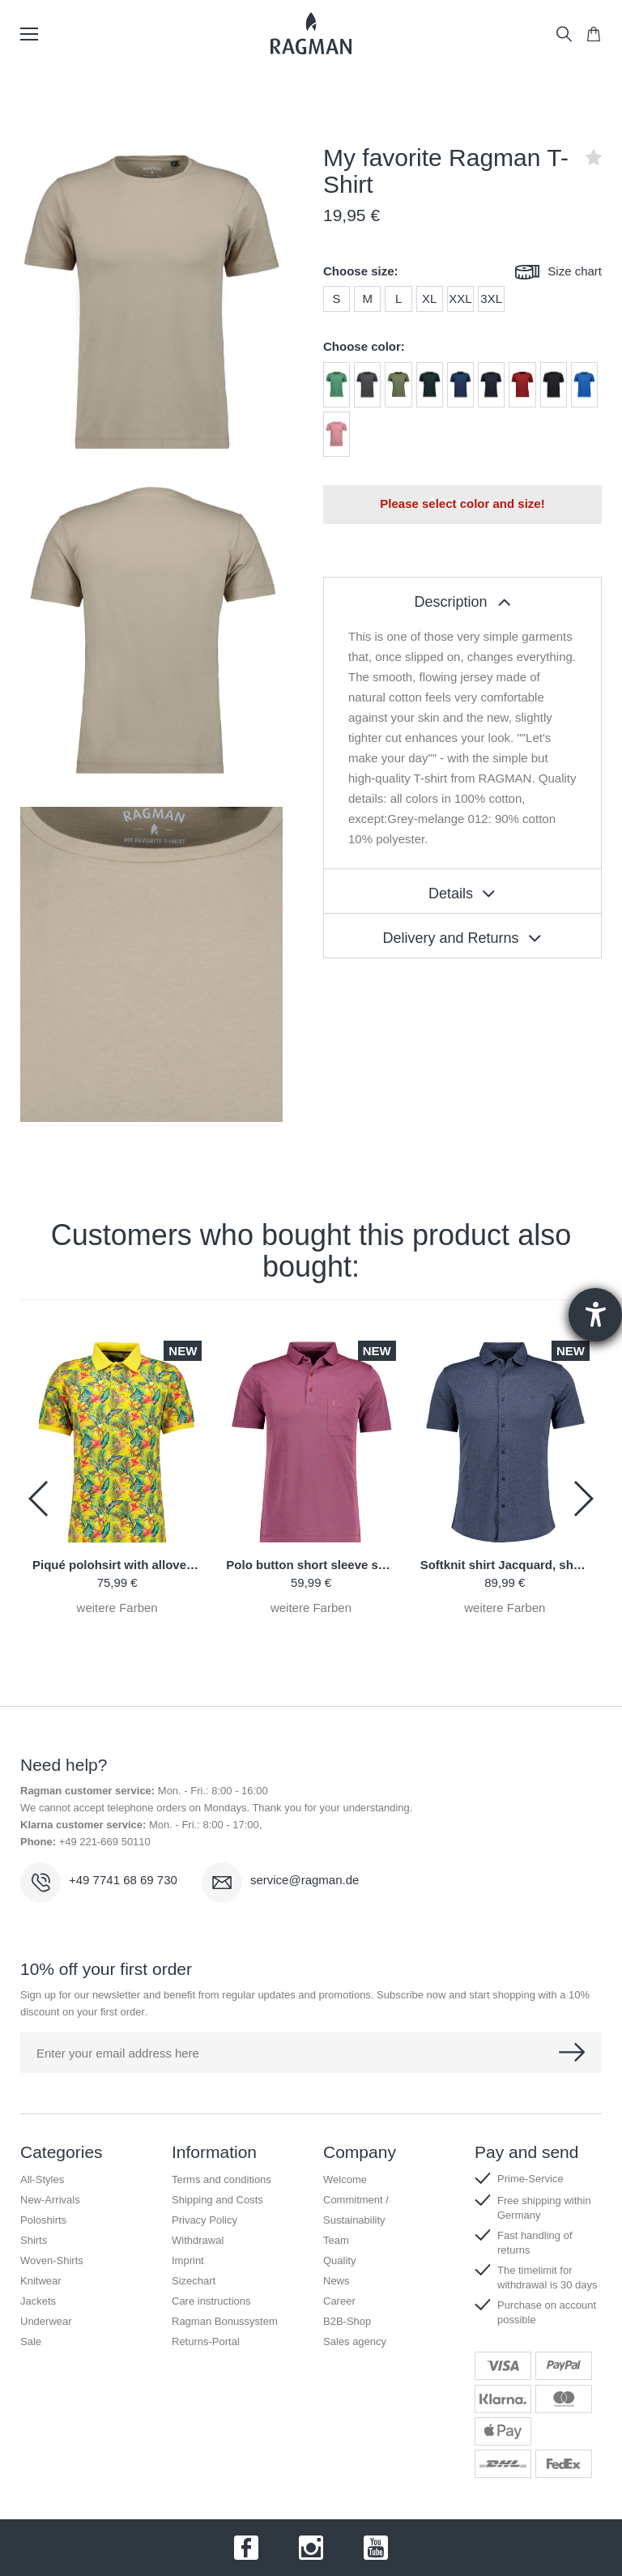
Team (336, 2240)
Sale (30, 2341)
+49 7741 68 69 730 (123, 1880)
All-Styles (42, 2179)
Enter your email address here (117, 2053)
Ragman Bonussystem (225, 2321)
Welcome (345, 2179)
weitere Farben (117, 1607)
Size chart (558, 272)
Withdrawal (198, 2240)
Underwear (46, 2321)
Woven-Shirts (51, 2260)
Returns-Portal (206, 2341)
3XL (491, 298)
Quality (339, 2260)
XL (429, 298)
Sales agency (354, 2341)
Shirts (33, 2240)
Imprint (188, 2260)
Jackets (38, 2301)
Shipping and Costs (217, 2200)
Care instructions (211, 2301)
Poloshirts (43, 2220)
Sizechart (193, 2281)
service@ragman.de (304, 1880)
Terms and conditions (221, 2179)
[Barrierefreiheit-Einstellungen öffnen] (595, 1314)
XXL (460, 298)
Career (339, 2301)
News (336, 2281)
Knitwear (41, 2281)
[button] (583, 1498)
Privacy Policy (204, 2220)
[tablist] (462, 599)
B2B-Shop (347, 2321)
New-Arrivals (50, 2200)
